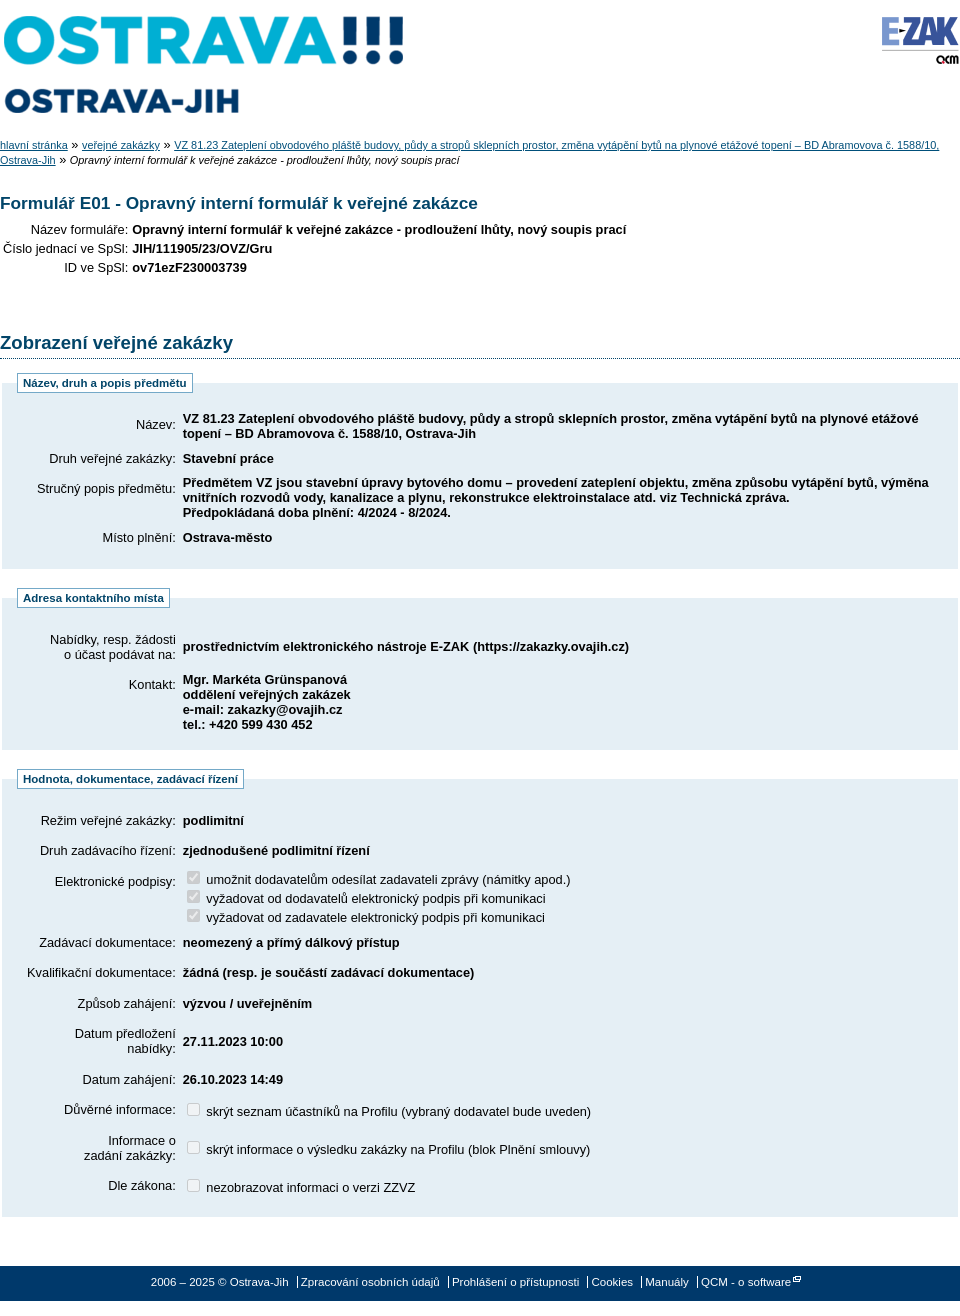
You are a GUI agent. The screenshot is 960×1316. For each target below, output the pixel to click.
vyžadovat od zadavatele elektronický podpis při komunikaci (366, 917)
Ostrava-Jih (205, 65)
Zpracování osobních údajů (370, 1282)
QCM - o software (746, 1282)
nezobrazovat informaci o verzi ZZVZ (301, 1187)
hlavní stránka (34, 145)
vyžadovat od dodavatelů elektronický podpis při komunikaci (366, 898)
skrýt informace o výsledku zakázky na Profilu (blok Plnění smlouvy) (389, 1149)
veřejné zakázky (121, 145)
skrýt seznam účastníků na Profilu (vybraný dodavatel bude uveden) (389, 1111)
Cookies (612, 1282)
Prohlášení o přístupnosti (515, 1282)
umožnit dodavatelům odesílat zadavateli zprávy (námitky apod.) (379, 879)
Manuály (667, 1282)
